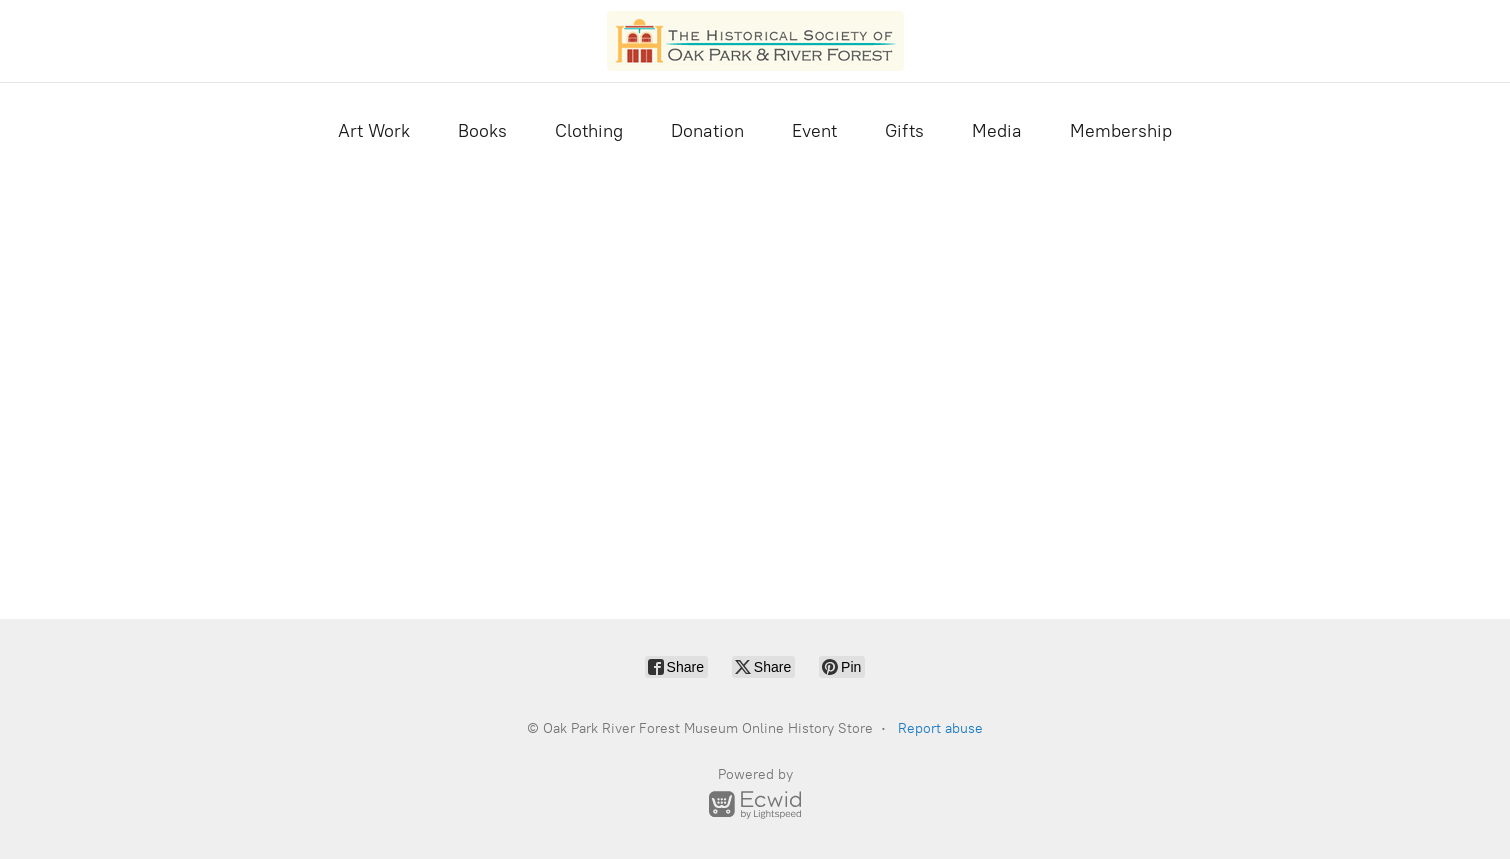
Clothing (589, 131)
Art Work (374, 131)
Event (814, 131)
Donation (707, 131)
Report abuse (940, 728)
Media (997, 131)
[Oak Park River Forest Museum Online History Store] (755, 41)
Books (482, 131)
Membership (1121, 131)
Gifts (904, 131)
